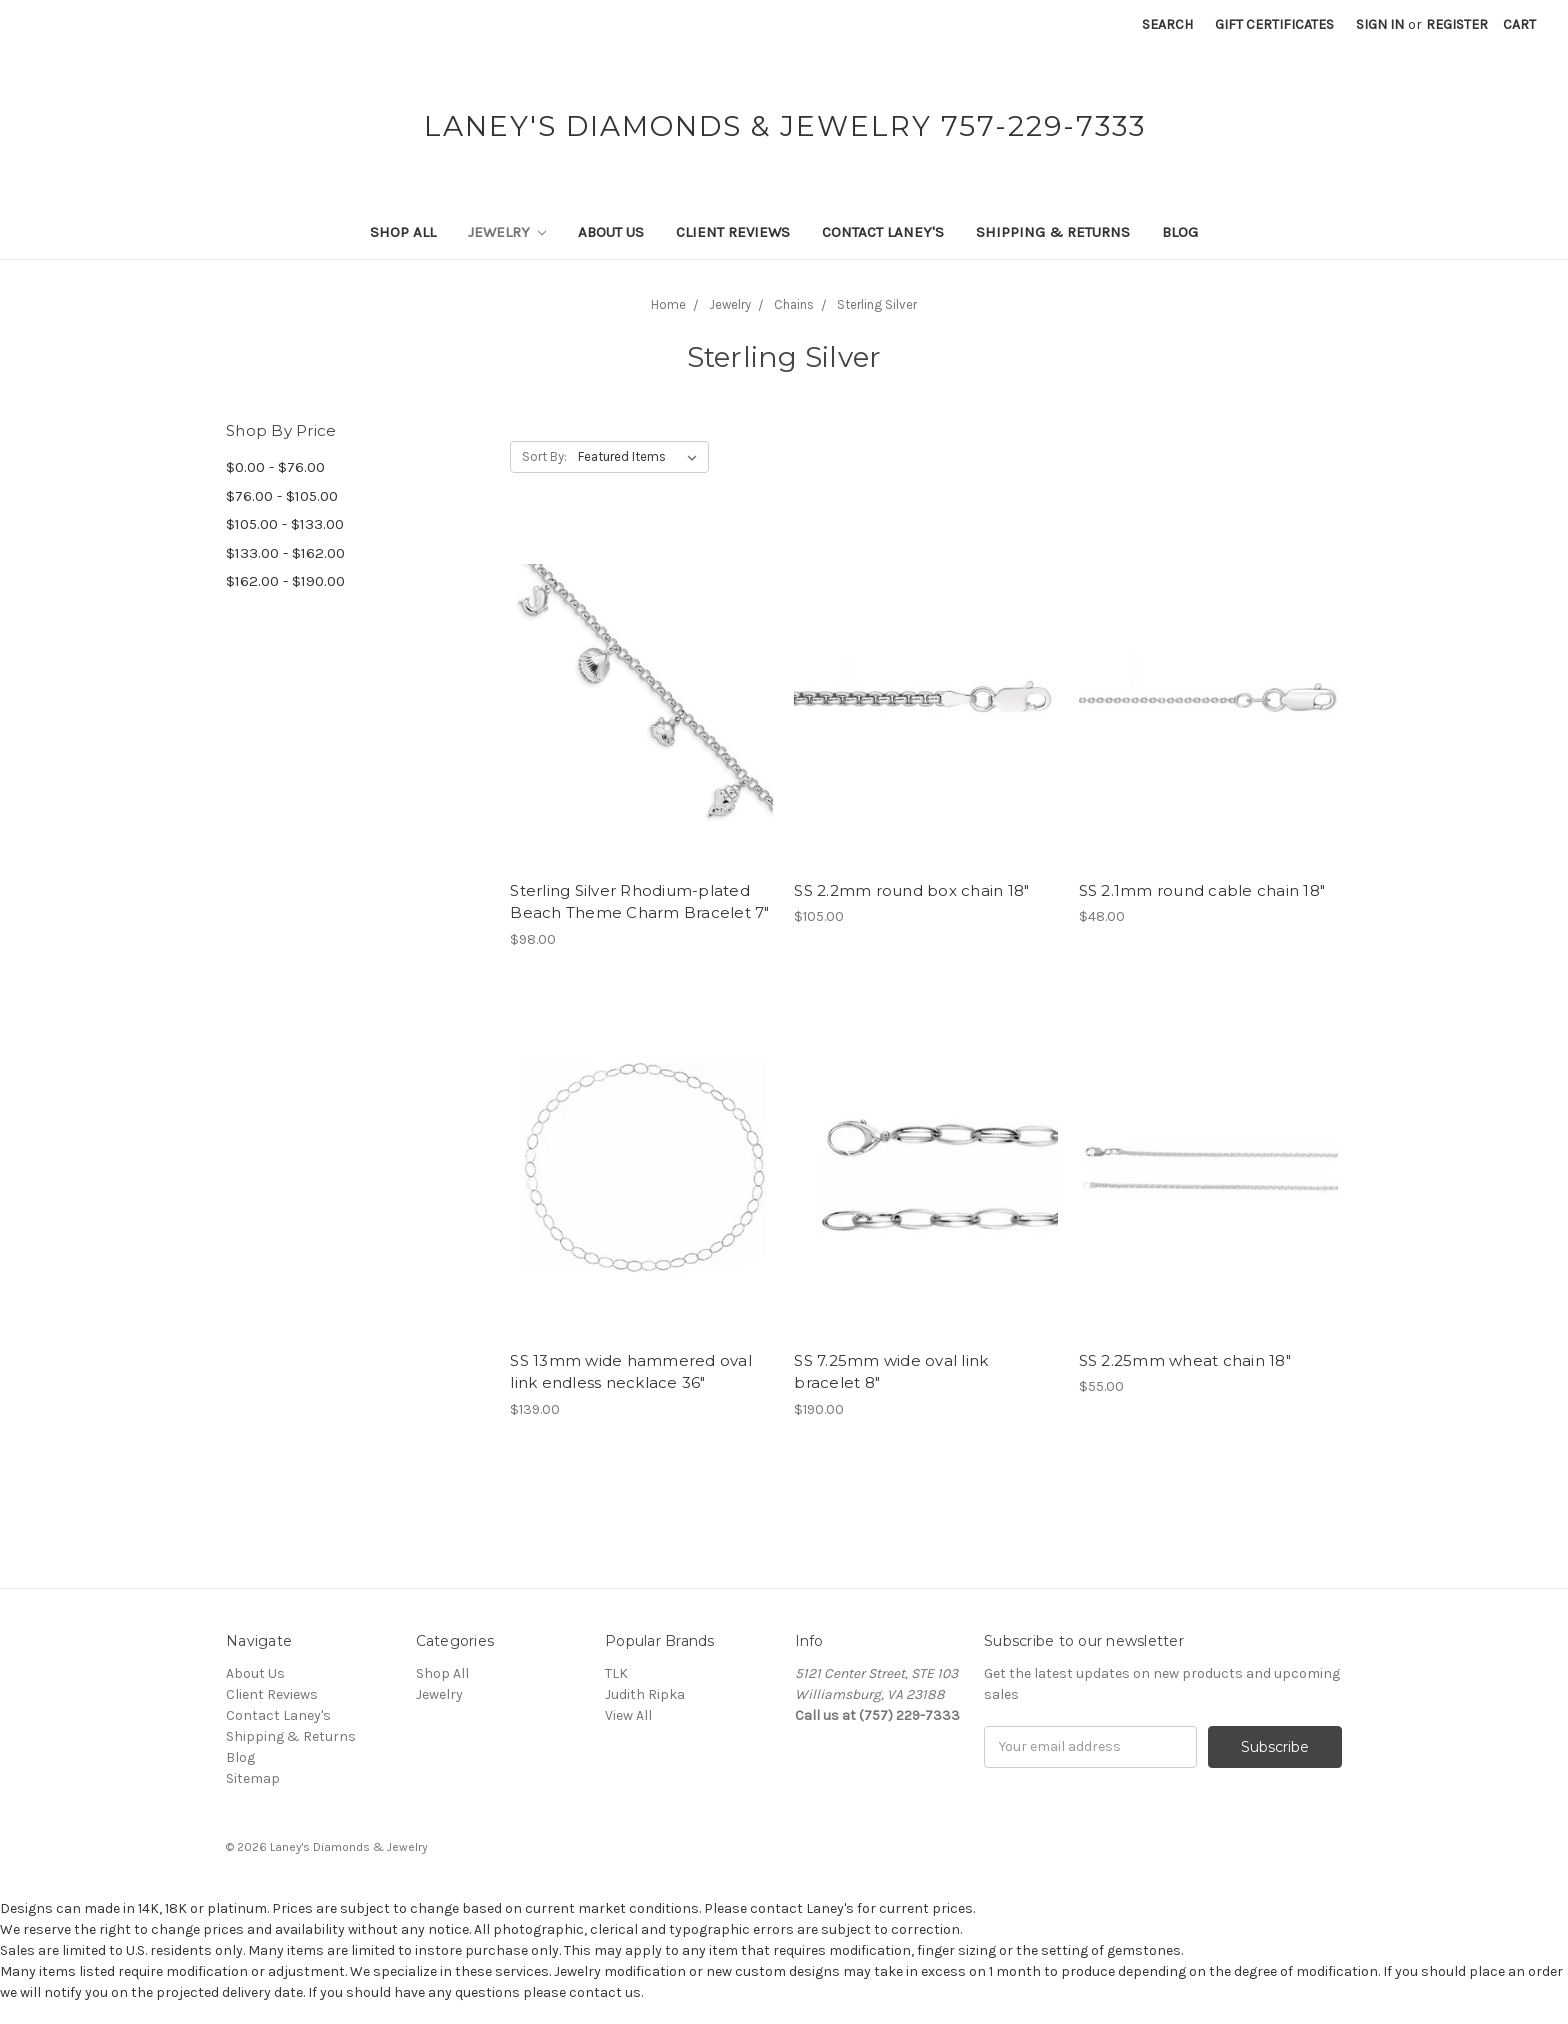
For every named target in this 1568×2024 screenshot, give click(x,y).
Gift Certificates (1274, 24)
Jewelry (507, 232)
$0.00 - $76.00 (275, 467)
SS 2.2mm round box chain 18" (911, 890)
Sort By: (544, 456)
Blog (1180, 232)
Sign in (1380, 24)
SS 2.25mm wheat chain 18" (1185, 1360)
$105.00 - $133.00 (285, 524)
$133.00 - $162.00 (285, 553)
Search (1167, 24)
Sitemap (253, 1778)
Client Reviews (733, 232)
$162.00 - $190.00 (285, 581)
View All (628, 1715)
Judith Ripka (645, 1694)
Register (1457, 24)
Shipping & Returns (1053, 232)
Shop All (403, 232)
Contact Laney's (883, 232)
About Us (611, 232)
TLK (616, 1673)
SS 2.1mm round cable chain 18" (1202, 890)
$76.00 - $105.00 (282, 496)
